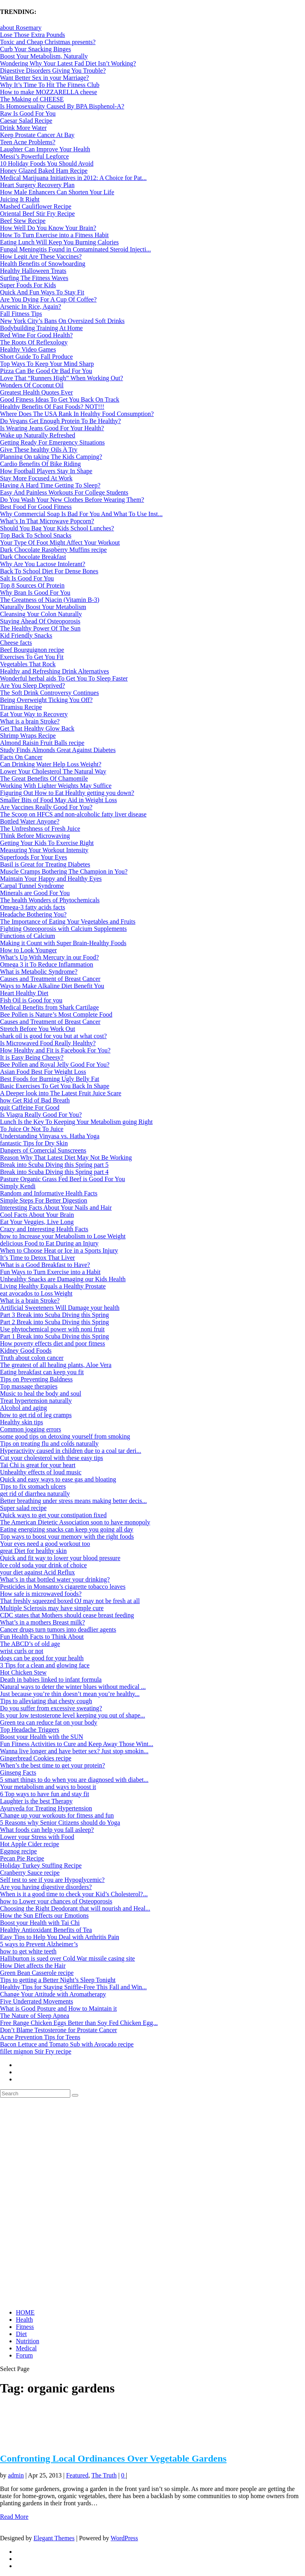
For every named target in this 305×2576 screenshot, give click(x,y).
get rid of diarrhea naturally (35, 1493)
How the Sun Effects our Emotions (44, 1915)
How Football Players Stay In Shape (46, 471)
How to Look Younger (28, 950)
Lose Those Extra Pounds (32, 34)
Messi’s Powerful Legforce (34, 156)
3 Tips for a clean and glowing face (44, 1665)
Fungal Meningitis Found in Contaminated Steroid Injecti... (75, 249)
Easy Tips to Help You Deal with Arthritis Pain (59, 1937)
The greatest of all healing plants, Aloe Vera (56, 1364)
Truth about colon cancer (32, 1357)
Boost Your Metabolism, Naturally (44, 56)
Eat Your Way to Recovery (34, 714)
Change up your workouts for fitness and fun (57, 1815)
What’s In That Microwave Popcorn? (47, 521)
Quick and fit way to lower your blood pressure (60, 1558)
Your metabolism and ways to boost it (48, 1786)
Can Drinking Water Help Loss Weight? (50, 764)
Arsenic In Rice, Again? (30, 306)
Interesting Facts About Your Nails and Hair (56, 1207)
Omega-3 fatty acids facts (32, 907)
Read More (14, 2516)
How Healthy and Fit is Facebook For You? (55, 1050)
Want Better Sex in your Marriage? (44, 77)
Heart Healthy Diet (24, 993)
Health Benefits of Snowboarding (42, 263)
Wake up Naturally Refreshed (37, 435)
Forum (24, 2355)
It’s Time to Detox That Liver (37, 1257)
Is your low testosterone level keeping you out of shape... (72, 1715)
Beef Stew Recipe (23, 220)
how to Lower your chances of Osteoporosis (56, 1901)
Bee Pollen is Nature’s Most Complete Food (56, 1014)
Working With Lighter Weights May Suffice (56, 785)
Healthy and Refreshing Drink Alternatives (54, 671)
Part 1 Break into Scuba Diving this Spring (54, 1336)
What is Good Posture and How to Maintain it (58, 2008)
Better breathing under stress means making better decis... (73, 1500)
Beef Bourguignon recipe (32, 649)
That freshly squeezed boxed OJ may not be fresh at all (70, 1600)
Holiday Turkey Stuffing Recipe (40, 1865)
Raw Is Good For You (28, 113)
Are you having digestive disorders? (46, 1887)
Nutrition (27, 2341)
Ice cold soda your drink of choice (43, 1565)
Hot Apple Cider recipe (29, 1844)
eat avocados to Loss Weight (36, 1293)
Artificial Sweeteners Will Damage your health (60, 1307)
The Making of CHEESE (32, 99)
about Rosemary (20, 27)
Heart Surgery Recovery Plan (37, 185)
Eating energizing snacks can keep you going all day (66, 1529)
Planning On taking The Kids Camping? (51, 456)
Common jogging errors (30, 1429)
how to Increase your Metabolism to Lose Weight (62, 1236)
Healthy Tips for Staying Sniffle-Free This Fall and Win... (73, 1987)
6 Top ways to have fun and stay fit (44, 1794)
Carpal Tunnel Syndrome (32, 885)
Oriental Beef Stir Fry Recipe (37, 213)
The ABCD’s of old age (30, 1643)
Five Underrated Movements (36, 2001)
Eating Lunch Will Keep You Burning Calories (59, 242)
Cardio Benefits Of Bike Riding (40, 463)
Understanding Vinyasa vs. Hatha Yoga (49, 1136)
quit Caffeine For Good (29, 1107)
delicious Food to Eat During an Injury (49, 1243)
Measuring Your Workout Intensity (44, 850)
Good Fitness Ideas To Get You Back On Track (59, 399)
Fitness (25, 2326)
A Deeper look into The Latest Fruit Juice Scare (60, 1093)
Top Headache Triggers (29, 1729)
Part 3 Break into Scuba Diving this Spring (54, 1314)
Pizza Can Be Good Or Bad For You (46, 370)
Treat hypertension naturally (36, 1400)
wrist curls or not (21, 1651)
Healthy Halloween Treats (33, 270)
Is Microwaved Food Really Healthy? (48, 1043)
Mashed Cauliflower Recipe (35, 206)
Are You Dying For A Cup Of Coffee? (48, 299)
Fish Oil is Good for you (31, 1000)
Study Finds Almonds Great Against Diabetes (58, 749)
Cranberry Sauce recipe (30, 1872)
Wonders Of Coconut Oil (32, 385)
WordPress (124, 2538)
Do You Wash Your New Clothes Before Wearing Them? (72, 499)
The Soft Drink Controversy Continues (49, 692)
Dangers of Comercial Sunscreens (43, 1150)
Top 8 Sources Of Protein (32, 585)
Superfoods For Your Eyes (33, 857)
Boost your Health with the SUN (41, 1736)
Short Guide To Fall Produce (36, 356)
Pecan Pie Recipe (22, 1858)
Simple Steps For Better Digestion (43, 1200)
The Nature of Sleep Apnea (34, 2015)
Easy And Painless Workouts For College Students (64, 492)
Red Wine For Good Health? (36, 335)
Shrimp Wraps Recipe (28, 735)
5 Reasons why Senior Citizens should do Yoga (60, 1822)
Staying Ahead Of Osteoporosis (40, 621)
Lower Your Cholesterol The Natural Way (53, 771)
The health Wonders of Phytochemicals (50, 900)
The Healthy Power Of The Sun (40, 628)
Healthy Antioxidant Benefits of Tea (46, 1929)
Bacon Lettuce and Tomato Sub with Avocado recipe (66, 2044)
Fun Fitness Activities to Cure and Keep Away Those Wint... (76, 1744)
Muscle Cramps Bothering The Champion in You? (63, 871)
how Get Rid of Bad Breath (35, 1100)
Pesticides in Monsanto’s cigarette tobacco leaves (62, 1586)
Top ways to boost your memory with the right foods (67, 1536)
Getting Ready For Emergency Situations (52, 442)
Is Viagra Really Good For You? (41, 1114)
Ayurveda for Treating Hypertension (46, 1808)
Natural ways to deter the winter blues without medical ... (73, 1686)
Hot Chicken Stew (23, 1672)
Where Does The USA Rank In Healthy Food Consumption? (77, 413)
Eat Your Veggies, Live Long (36, 1221)
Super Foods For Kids (28, 285)
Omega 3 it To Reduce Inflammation (46, 964)
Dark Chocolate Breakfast (33, 556)
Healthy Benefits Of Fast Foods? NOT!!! (52, 406)
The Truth (104, 2475)
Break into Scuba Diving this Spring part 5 (54, 1164)
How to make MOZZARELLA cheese (48, 92)
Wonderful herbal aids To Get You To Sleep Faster (64, 678)
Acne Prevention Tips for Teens (40, 2037)
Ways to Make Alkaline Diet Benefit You (52, 985)
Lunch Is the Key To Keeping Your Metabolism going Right (76, 1121)
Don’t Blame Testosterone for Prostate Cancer (58, 2030)
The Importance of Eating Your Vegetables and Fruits (67, 921)
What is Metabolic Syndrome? (38, 971)
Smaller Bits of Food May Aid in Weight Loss (58, 800)
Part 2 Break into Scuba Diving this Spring (54, 1322)
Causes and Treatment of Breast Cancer (50, 978)
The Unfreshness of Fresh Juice (40, 828)
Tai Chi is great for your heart (37, 1465)
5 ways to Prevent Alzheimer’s (39, 1944)
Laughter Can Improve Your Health (45, 149)
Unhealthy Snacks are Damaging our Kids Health (62, 1279)
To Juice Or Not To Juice (32, 1129)
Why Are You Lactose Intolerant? (42, 564)
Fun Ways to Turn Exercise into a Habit (50, 1272)
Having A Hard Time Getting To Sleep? (50, 485)
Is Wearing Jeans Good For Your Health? (52, 428)
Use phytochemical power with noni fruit (52, 1329)
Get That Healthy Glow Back (37, 728)
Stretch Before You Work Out (37, 1028)
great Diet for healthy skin (33, 1550)
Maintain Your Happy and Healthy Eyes (51, 878)
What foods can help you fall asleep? (47, 1829)
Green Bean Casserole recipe (36, 1972)
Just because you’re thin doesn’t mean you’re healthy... (69, 1693)
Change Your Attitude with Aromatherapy (53, 1994)
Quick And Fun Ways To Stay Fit (42, 292)
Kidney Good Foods (26, 1350)
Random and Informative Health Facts (48, 1193)
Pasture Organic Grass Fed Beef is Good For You (62, 1179)
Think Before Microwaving (35, 835)
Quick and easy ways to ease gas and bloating (58, 1479)
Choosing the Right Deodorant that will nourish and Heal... (75, 1908)
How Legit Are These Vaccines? (41, 256)
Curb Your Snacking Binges (35, 49)
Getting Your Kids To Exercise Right (47, 842)
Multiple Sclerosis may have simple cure (52, 1608)
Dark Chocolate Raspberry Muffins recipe (53, 549)
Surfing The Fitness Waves (34, 278)
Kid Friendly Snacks (26, 635)
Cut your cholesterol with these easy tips (51, 1457)
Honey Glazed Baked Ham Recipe (43, 170)
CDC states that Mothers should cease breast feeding (67, 1615)
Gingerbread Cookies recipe (35, 1758)
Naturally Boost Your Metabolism (43, 606)
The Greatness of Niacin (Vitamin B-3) (49, 599)
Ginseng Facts (18, 1772)
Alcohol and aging (23, 1407)
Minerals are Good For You (35, 893)
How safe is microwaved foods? (40, 1593)
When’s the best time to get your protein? (52, 1765)
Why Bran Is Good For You (35, 592)
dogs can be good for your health (42, 1658)
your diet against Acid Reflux (37, 1572)
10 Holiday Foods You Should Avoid (46, 163)
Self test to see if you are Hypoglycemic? (52, 1879)
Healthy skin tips (21, 1422)
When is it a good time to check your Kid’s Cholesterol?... (74, 1894)
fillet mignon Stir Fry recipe (35, 2051)
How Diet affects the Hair (33, 1965)
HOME (25, 2312)
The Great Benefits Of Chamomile (44, 778)
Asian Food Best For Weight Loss (43, 1071)
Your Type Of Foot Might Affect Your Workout (60, 542)
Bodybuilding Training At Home (41, 328)
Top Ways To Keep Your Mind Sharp (47, 363)
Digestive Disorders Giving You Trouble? (53, 70)
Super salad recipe (23, 1508)
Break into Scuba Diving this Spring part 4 (54, 1171)
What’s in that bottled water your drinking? (55, 1579)
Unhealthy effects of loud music (40, 1472)
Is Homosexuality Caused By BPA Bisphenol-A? (62, 106)
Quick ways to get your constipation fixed (53, 1515)
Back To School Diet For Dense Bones (49, 571)
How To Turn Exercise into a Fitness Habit (54, 235)
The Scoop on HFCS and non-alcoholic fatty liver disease (73, 814)
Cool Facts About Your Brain (37, 1214)
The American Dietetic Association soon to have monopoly (75, 1522)
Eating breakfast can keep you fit (42, 1372)
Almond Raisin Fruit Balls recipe (42, 742)
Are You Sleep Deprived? (32, 685)
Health (24, 2319)
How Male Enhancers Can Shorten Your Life (57, 192)
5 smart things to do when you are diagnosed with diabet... (74, 1779)
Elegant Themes (53, 2538)
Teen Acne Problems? (27, 142)
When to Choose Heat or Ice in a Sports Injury (59, 1250)
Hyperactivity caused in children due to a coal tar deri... (70, 1450)
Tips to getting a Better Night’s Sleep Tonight (58, 1979)
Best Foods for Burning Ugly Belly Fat (49, 1078)
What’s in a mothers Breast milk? (42, 1622)
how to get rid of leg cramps (35, 1415)
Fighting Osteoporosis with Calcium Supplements (63, 928)
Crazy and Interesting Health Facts (44, 1229)
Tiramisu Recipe (21, 707)
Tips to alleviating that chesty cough (46, 1701)
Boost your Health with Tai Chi (40, 1922)
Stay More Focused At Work (36, 478)
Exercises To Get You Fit (32, 657)
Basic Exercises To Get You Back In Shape (54, 1086)
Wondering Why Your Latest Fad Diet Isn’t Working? (68, 63)
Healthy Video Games (28, 349)
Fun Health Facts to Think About (42, 1636)
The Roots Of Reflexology (34, 342)
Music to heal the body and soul (40, 1393)
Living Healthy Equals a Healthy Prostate (53, 1286)
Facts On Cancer (21, 757)
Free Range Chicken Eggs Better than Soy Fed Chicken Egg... (79, 2022)
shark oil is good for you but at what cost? (53, 1036)
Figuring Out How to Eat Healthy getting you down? (67, 792)
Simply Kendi (17, 1186)
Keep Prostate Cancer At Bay (37, 135)
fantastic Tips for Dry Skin (34, 1143)
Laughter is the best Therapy (36, 1801)
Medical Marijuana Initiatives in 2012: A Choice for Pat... (73, 177)
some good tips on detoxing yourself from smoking (65, 1436)
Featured (77, 2475)
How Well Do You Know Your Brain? (48, 227)
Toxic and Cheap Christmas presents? (48, 42)
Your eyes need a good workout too (45, 1543)
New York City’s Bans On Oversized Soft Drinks (62, 320)
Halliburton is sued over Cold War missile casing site (67, 1958)
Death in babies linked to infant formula (51, 1679)
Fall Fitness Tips (21, 313)
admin (16, 2475)
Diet (21, 2333)
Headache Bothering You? (33, 914)
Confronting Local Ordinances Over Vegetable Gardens (113, 2458)
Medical (26, 2348)
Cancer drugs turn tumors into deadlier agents (58, 1629)
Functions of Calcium (27, 935)
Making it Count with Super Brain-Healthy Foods (63, 943)
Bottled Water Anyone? (30, 821)
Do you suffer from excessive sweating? (51, 1708)
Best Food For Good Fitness (35, 506)
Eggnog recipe (18, 1851)
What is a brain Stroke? (30, 721)
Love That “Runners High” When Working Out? (61, 378)
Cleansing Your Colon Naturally (41, 614)
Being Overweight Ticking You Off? (46, 699)
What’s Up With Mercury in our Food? (49, 957)
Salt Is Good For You (27, 578)
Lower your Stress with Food (37, 1836)
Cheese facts (16, 642)
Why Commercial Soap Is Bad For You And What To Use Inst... (81, 514)
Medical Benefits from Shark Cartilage (49, 1007)
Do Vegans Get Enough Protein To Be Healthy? (60, 421)
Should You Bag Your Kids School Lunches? (57, 528)
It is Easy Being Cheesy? (32, 1057)
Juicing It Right (20, 199)
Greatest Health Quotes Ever (36, 392)
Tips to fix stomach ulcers (33, 1486)
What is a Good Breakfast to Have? (45, 1264)
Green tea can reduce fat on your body (48, 1722)
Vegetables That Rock (28, 664)
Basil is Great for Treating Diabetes (45, 864)
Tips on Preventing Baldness (36, 1379)
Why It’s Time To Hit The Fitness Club (49, 84)
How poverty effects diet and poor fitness (52, 1343)
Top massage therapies (29, 1386)
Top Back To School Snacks (35, 535)
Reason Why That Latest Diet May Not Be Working (66, 1157)
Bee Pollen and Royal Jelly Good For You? (55, 1064)
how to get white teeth (28, 1951)
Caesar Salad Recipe (26, 120)
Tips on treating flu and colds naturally (49, 1443)
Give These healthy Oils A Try (38, 449)
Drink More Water (23, 127)
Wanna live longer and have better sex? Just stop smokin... (74, 1751)
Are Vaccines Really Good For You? (46, 807)
